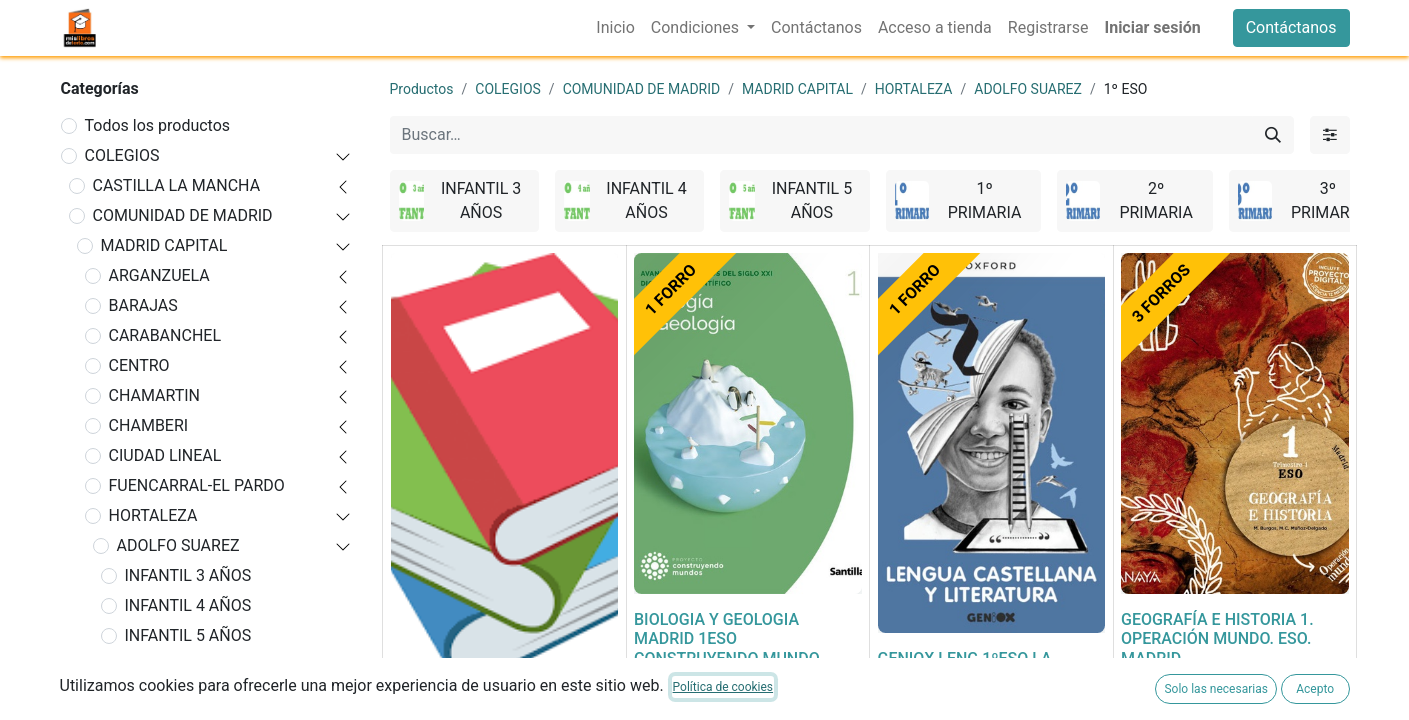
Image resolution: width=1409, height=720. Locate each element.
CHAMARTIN (155, 395)
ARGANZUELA (159, 275)
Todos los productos (158, 125)
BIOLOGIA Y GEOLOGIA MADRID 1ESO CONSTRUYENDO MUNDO (727, 638)
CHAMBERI (149, 425)
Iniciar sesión (1152, 27)
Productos (422, 89)
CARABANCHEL (165, 335)
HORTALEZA (153, 515)
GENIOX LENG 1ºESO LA (965, 658)
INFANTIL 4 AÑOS (188, 605)
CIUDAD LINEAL (165, 455)
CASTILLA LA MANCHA (177, 185)
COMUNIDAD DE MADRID (183, 215)
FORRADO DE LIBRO (463, 708)
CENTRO (139, 365)
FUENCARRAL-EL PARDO (197, 485)
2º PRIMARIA (172, 695)
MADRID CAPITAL (164, 245)
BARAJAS (143, 305)
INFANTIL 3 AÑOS (188, 575)
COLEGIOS (122, 155)
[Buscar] (1273, 135)
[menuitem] (615, 28)
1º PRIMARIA (172, 665)
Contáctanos (1291, 27)
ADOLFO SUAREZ (178, 545)
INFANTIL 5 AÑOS (188, 635)
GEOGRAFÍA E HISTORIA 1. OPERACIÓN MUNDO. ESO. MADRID (1217, 638)
